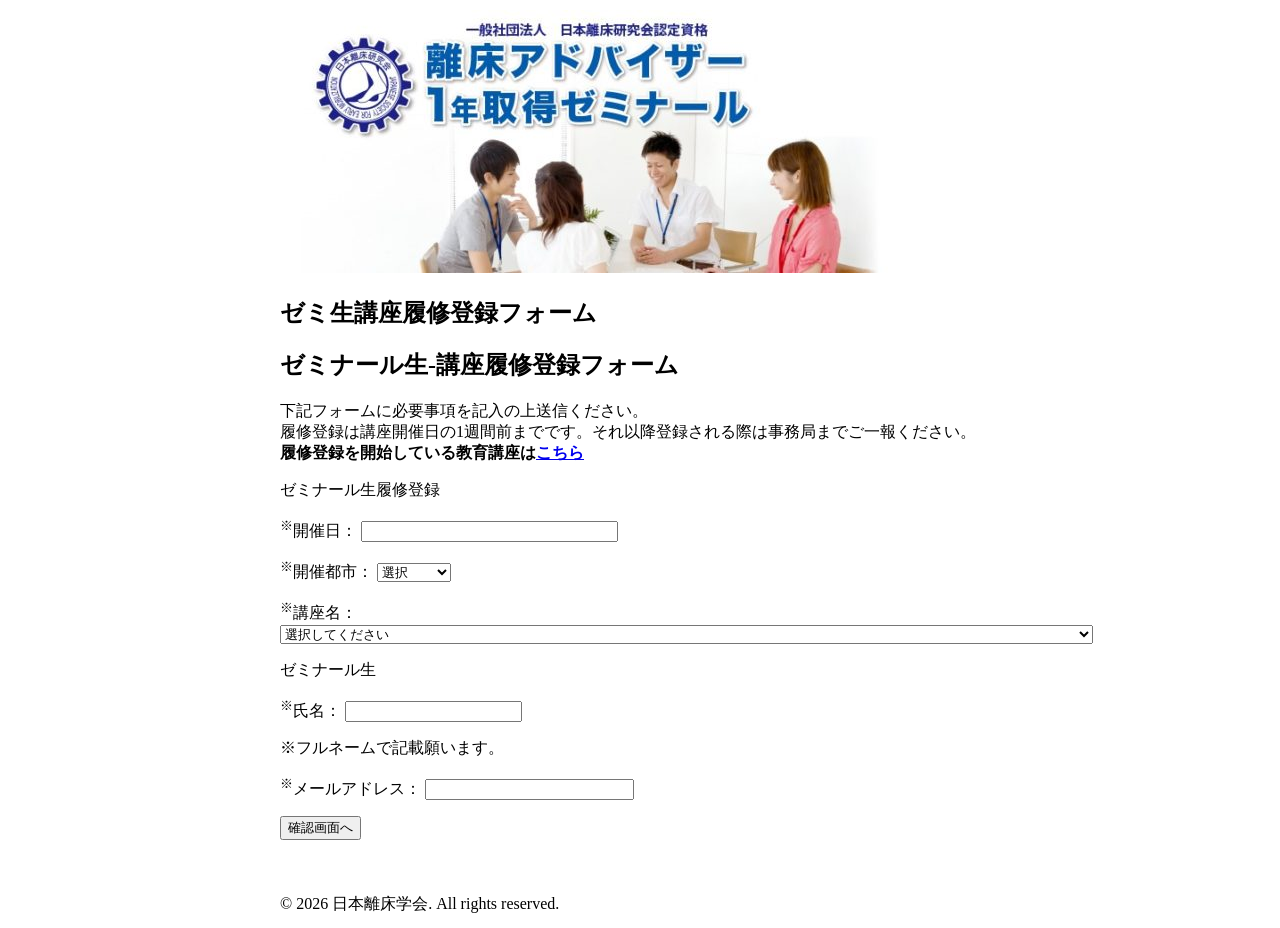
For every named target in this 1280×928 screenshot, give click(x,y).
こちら (560, 452)
